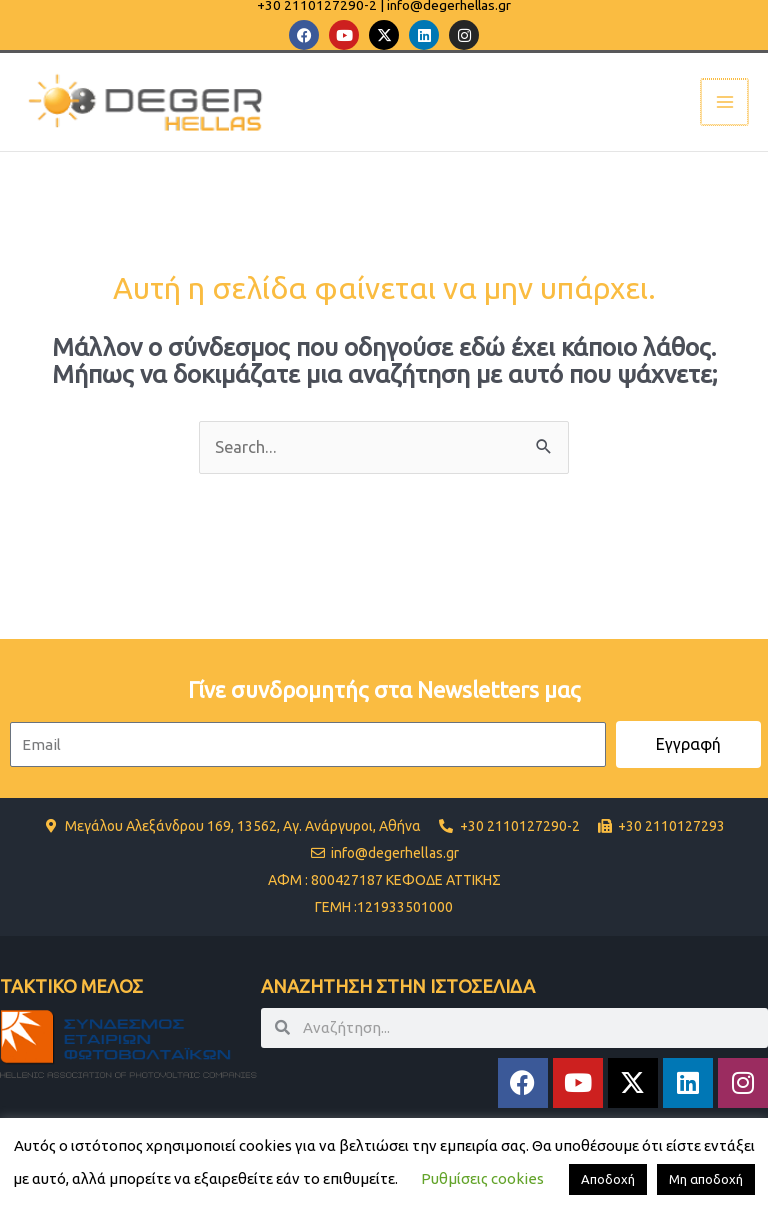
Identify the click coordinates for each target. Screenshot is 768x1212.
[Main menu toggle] (725, 102)
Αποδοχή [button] (608, 1179)
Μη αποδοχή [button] (706, 1179)
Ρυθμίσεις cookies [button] (482, 1178)
